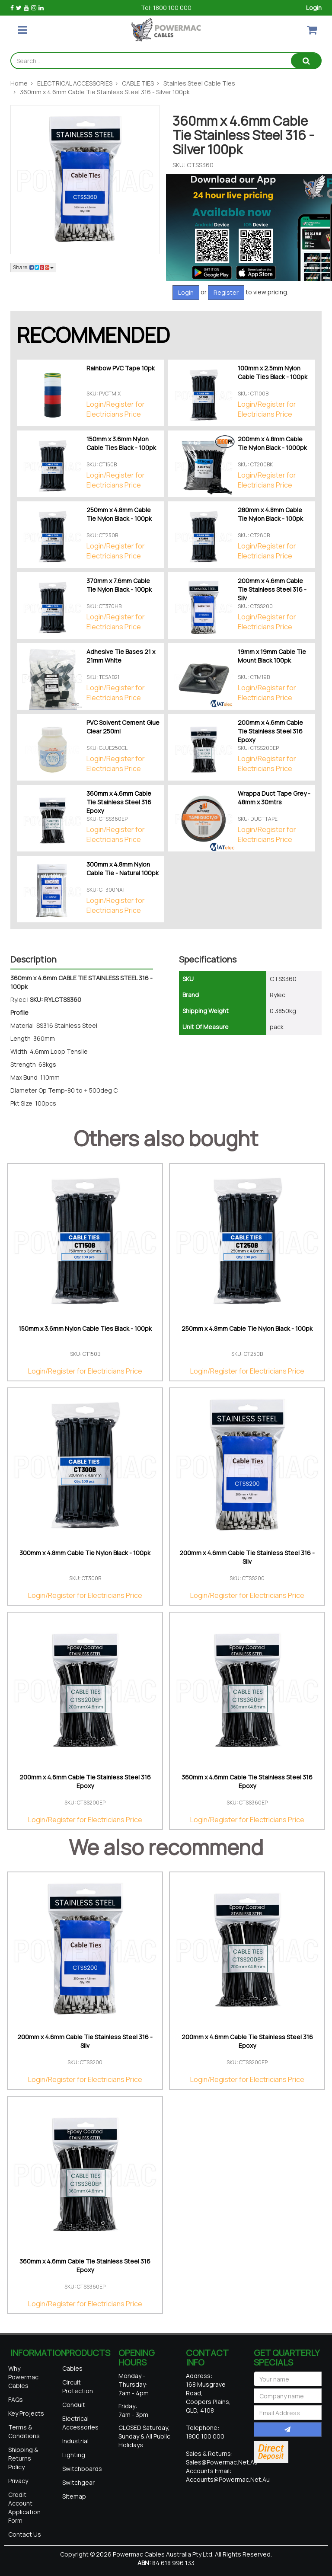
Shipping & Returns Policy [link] (23, 2458)
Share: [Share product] (33, 267)
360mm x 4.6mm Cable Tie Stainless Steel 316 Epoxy (118, 802)
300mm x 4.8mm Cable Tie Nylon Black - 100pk (84, 1553)
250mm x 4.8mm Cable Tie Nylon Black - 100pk (119, 514)
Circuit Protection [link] (77, 2386)
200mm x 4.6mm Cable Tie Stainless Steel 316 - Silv (272, 589)
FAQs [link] (15, 2399)
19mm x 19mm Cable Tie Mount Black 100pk (272, 655)
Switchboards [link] (82, 2468)
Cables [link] (72, 2368)
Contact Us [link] (24, 2534)
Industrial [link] (75, 2441)
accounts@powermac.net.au (228, 2479)
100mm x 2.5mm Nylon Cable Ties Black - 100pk (272, 372)
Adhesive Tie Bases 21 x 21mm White (120, 655)
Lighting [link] (73, 2455)
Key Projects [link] (26, 2413)
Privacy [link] (18, 2481)
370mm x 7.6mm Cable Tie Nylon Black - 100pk (119, 585)
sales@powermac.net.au (222, 2462)
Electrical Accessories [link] (80, 2422)
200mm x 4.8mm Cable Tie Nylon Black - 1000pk (272, 443)
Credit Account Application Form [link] (24, 2507)
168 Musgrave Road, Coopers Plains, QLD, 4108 (208, 2397)
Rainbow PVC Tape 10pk (120, 368)
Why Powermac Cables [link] (23, 2377)
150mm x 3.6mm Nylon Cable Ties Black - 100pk (121, 443)
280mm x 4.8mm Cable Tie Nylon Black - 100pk (270, 514)
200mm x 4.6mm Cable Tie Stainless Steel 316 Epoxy (270, 731)
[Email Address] (288, 2412)
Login (314, 7)
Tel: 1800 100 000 (166, 7)
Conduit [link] (73, 2405)
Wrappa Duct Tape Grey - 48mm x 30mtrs (274, 797)
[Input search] (151, 60)
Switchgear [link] (78, 2482)
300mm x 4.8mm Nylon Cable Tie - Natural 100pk (122, 868)
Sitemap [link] (74, 2496)
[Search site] (306, 60)
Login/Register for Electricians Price (115, 409)
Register (226, 292)
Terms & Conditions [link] (24, 2431)
